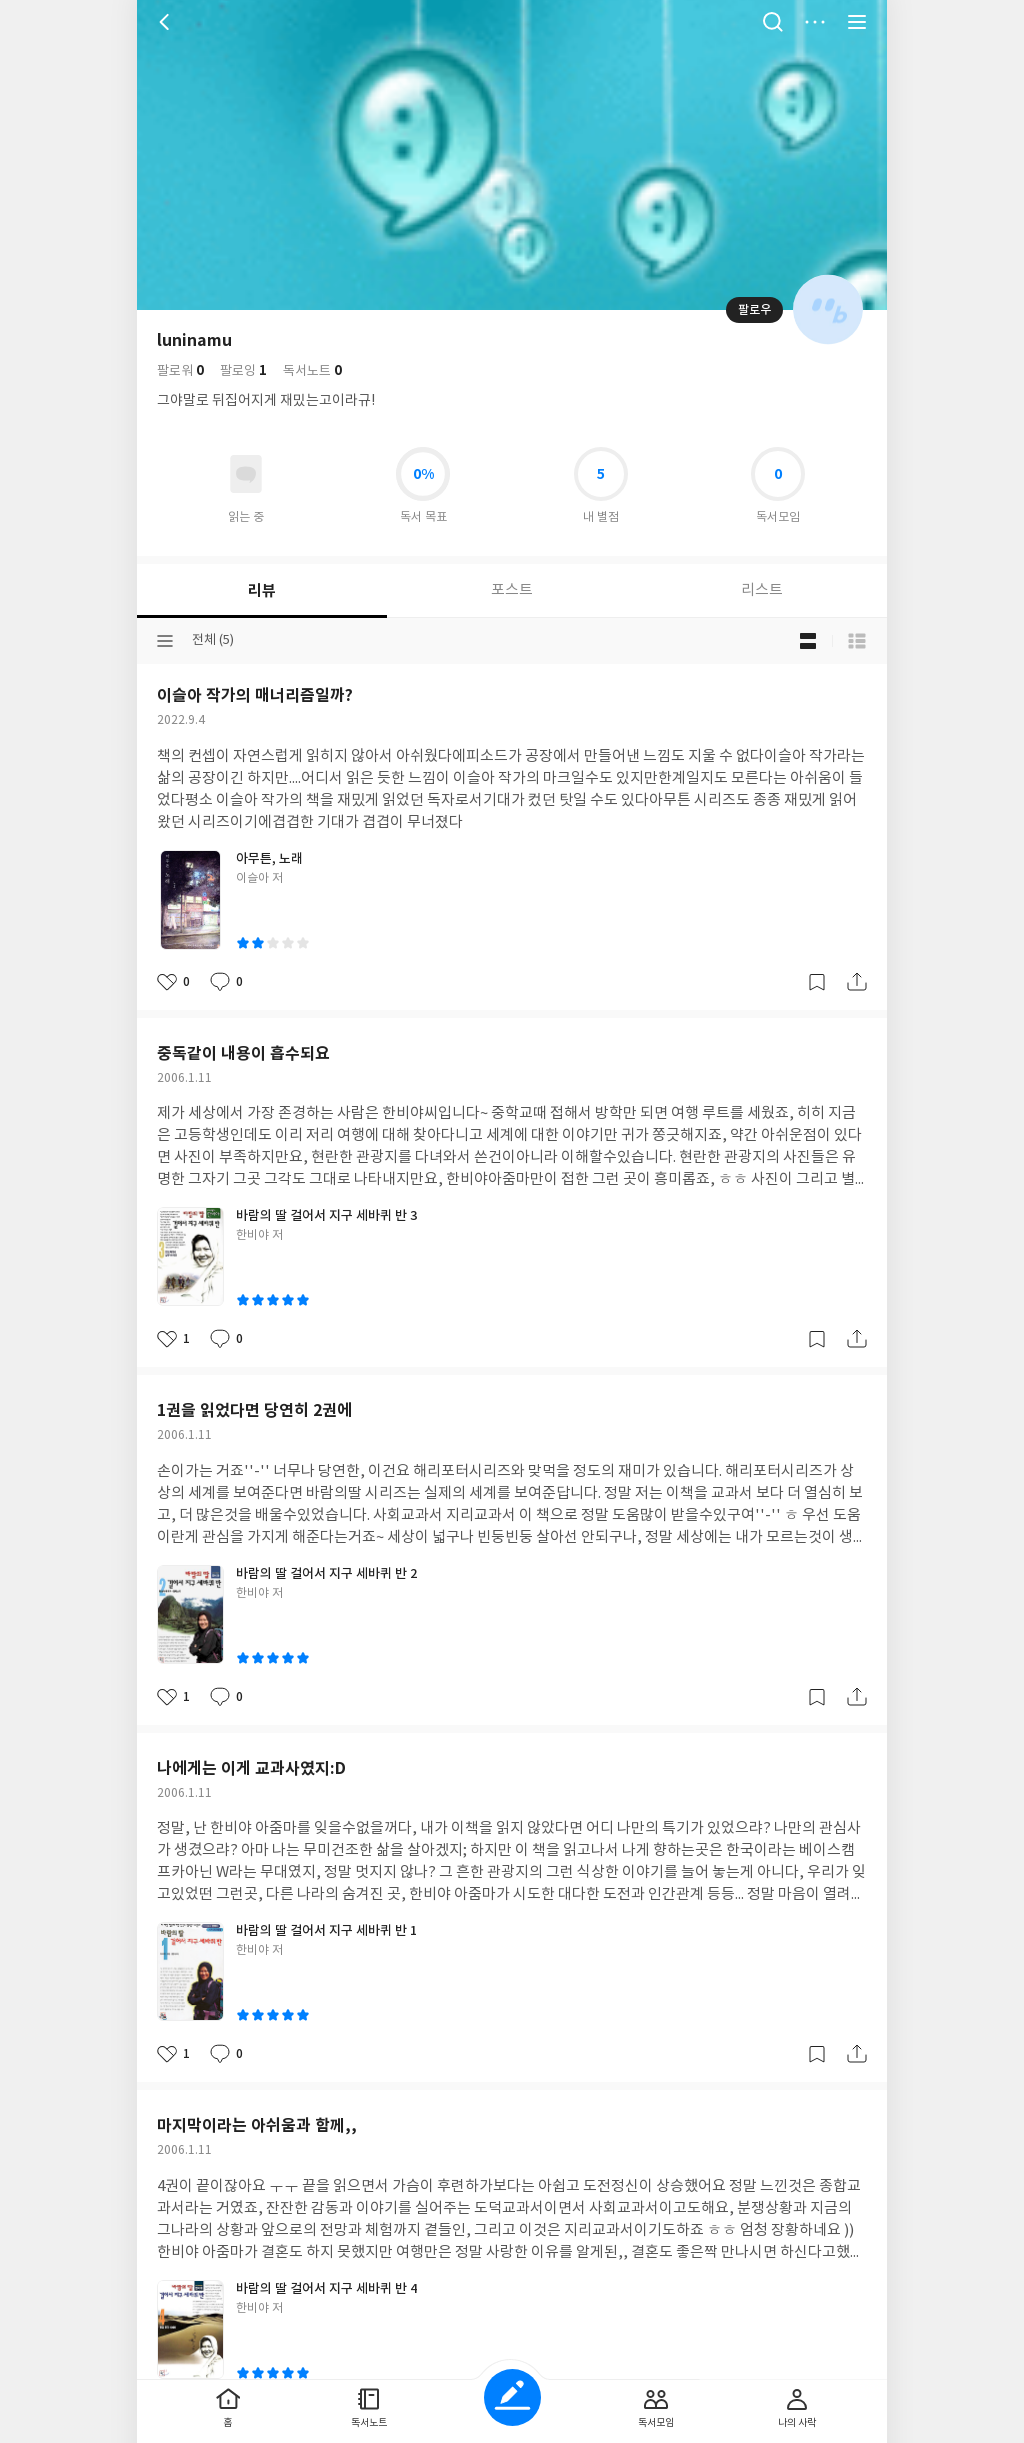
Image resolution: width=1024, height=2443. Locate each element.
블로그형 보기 (808, 641)
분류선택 (165, 641)
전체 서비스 (857, 22)
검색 (773, 22)
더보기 (815, 22)
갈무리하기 (817, 982)
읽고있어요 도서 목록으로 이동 (246, 474)
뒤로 (167, 22)
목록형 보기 (857, 641)
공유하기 (857, 982)
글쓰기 (512, 2397)
